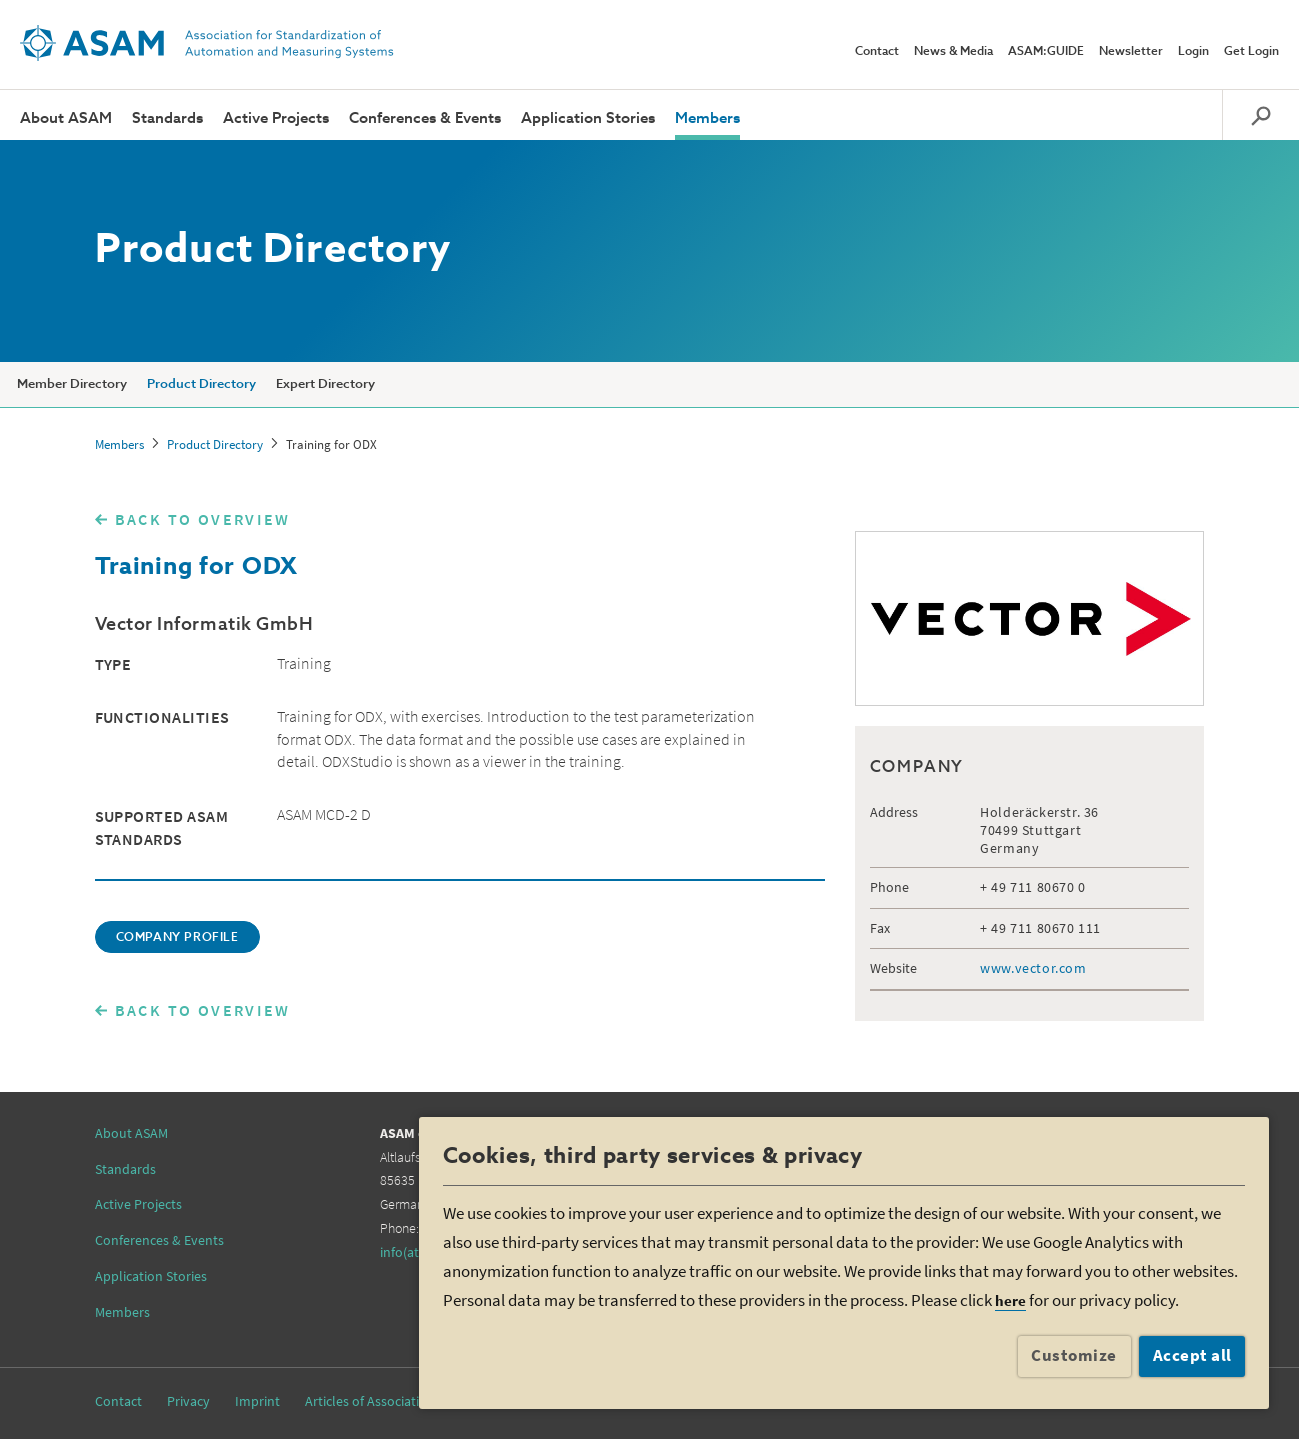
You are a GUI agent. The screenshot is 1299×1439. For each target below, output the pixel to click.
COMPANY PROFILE (177, 938)
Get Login (1251, 52)
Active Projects (276, 118)
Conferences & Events (425, 118)
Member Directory (72, 384)
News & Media (953, 52)
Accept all (1192, 1355)
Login (1193, 52)
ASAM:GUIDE (1046, 52)
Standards (167, 118)
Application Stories (588, 118)
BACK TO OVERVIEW (203, 519)
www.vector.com (1033, 968)
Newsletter (1131, 52)
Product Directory (201, 384)
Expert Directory (325, 384)
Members (707, 118)
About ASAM (66, 118)
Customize (1074, 1355)
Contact (877, 52)
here (1010, 1300)
